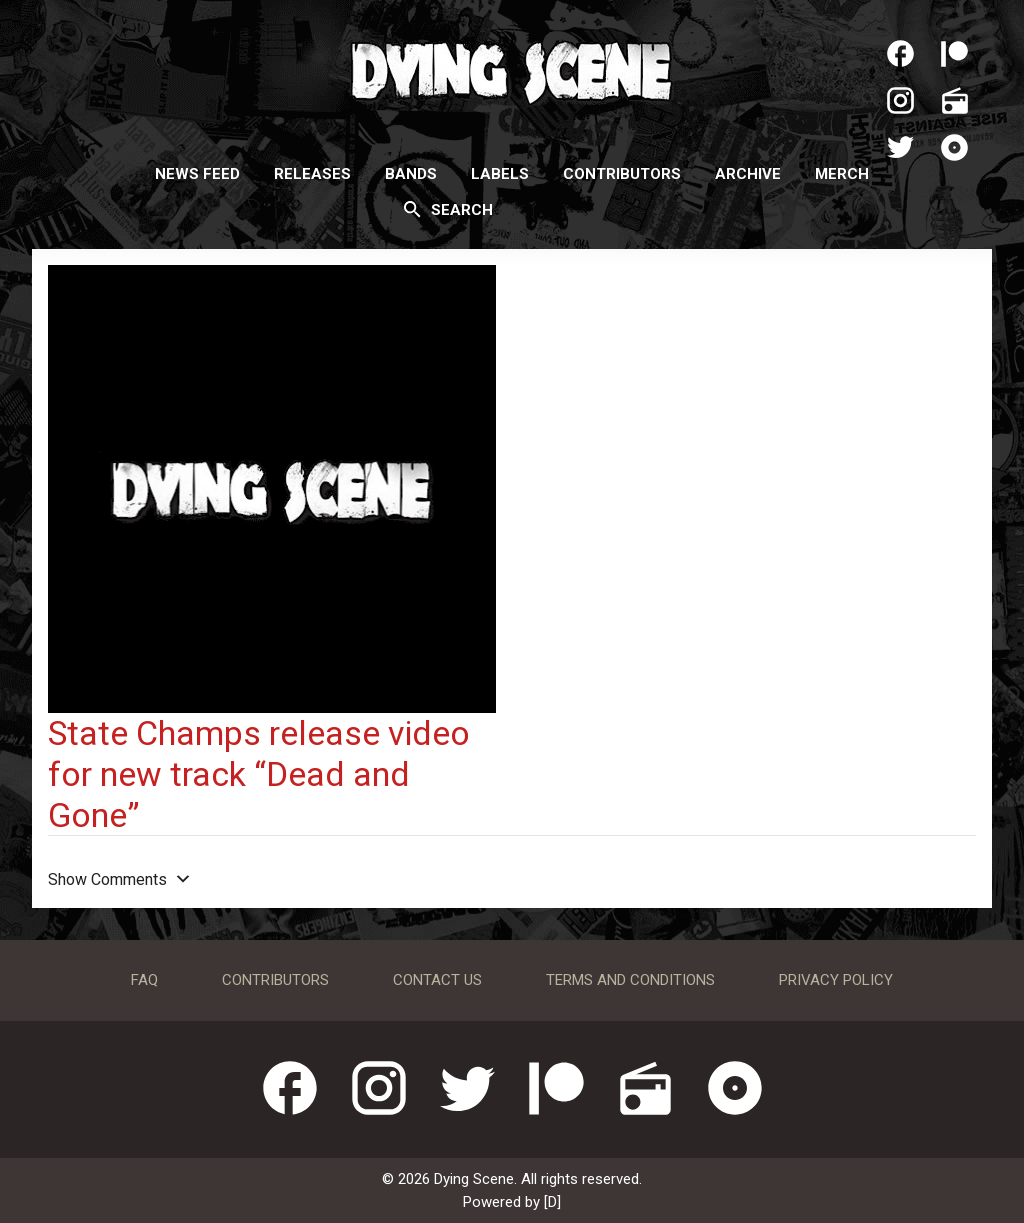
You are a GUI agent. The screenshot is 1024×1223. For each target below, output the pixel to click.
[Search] (412, 209)
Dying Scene (512, 70)
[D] (552, 1202)
